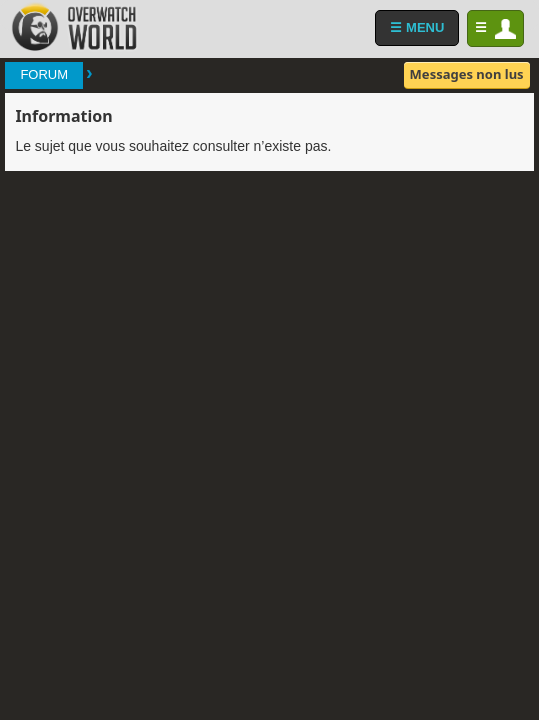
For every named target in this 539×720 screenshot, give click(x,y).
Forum (44, 74)
